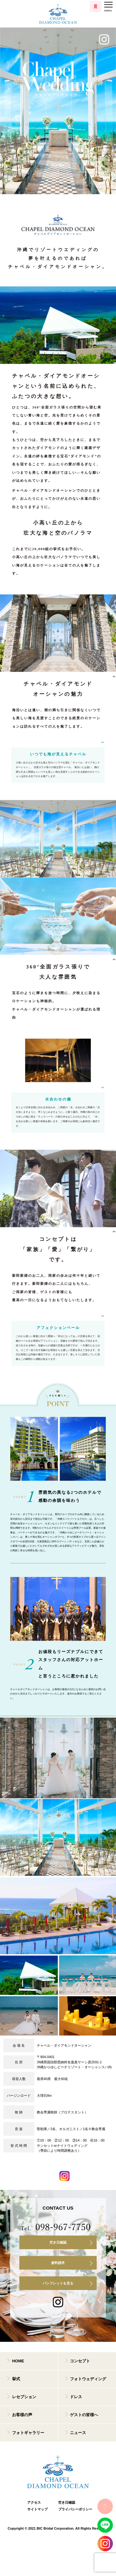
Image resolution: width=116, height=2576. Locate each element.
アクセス (34, 2502)
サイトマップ (37, 2509)
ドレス (76, 2396)
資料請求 (58, 2263)
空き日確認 (58, 2242)
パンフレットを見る (58, 2283)
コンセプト (80, 2361)
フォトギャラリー (28, 2432)
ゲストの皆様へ (84, 2414)
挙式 (16, 2379)
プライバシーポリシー (73, 2509)
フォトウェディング (88, 2379)
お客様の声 (22, 2414)
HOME (18, 2361)
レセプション (24, 2396)
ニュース (78, 2432)
